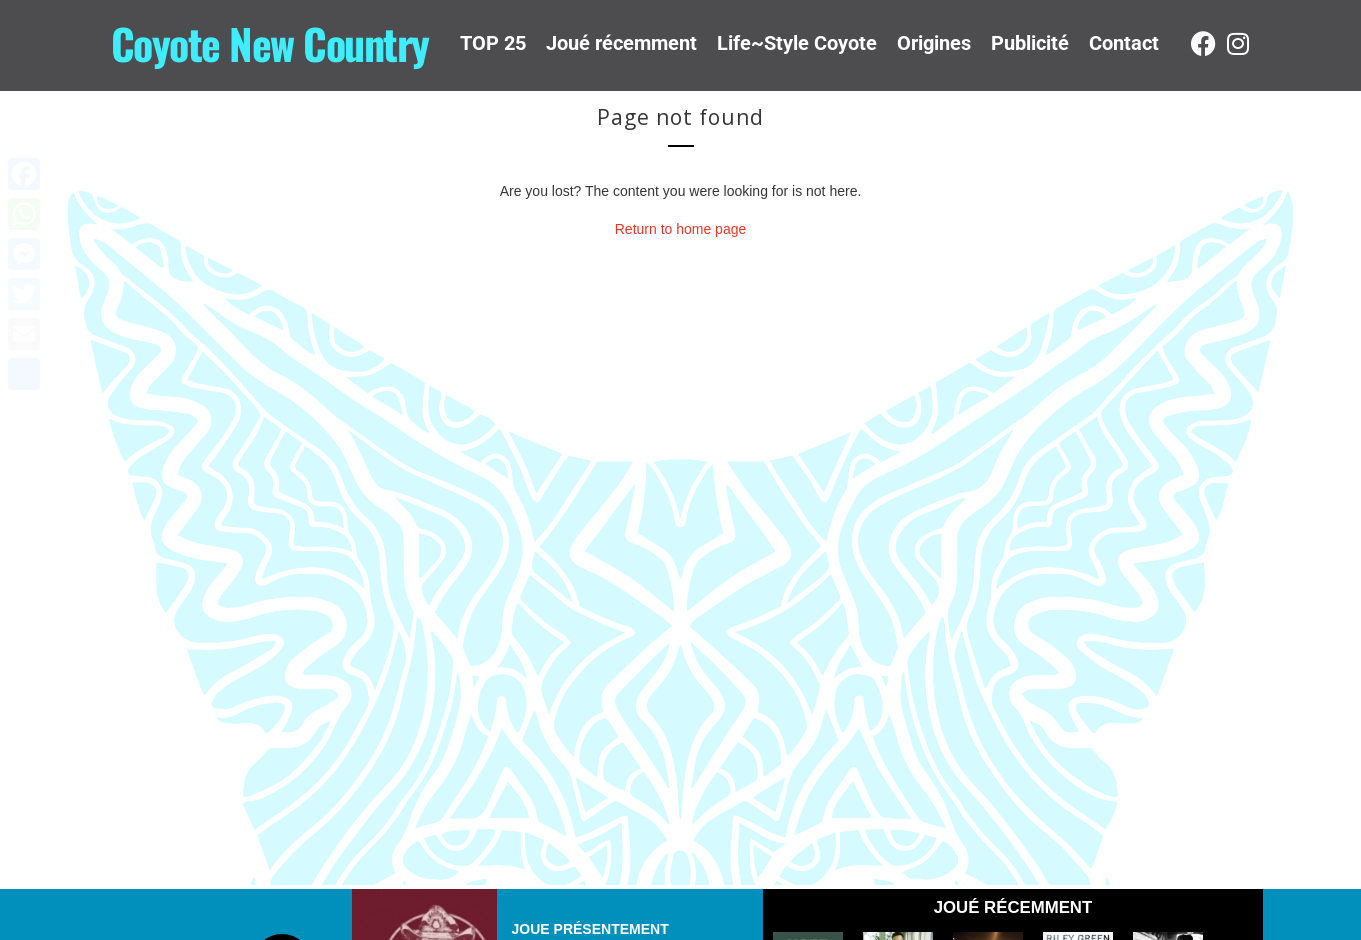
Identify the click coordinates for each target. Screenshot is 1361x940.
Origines (934, 43)
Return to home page (681, 229)
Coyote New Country (270, 43)
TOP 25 (493, 43)
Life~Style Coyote (797, 43)
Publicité (1030, 43)
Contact (1124, 43)
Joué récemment (621, 43)
